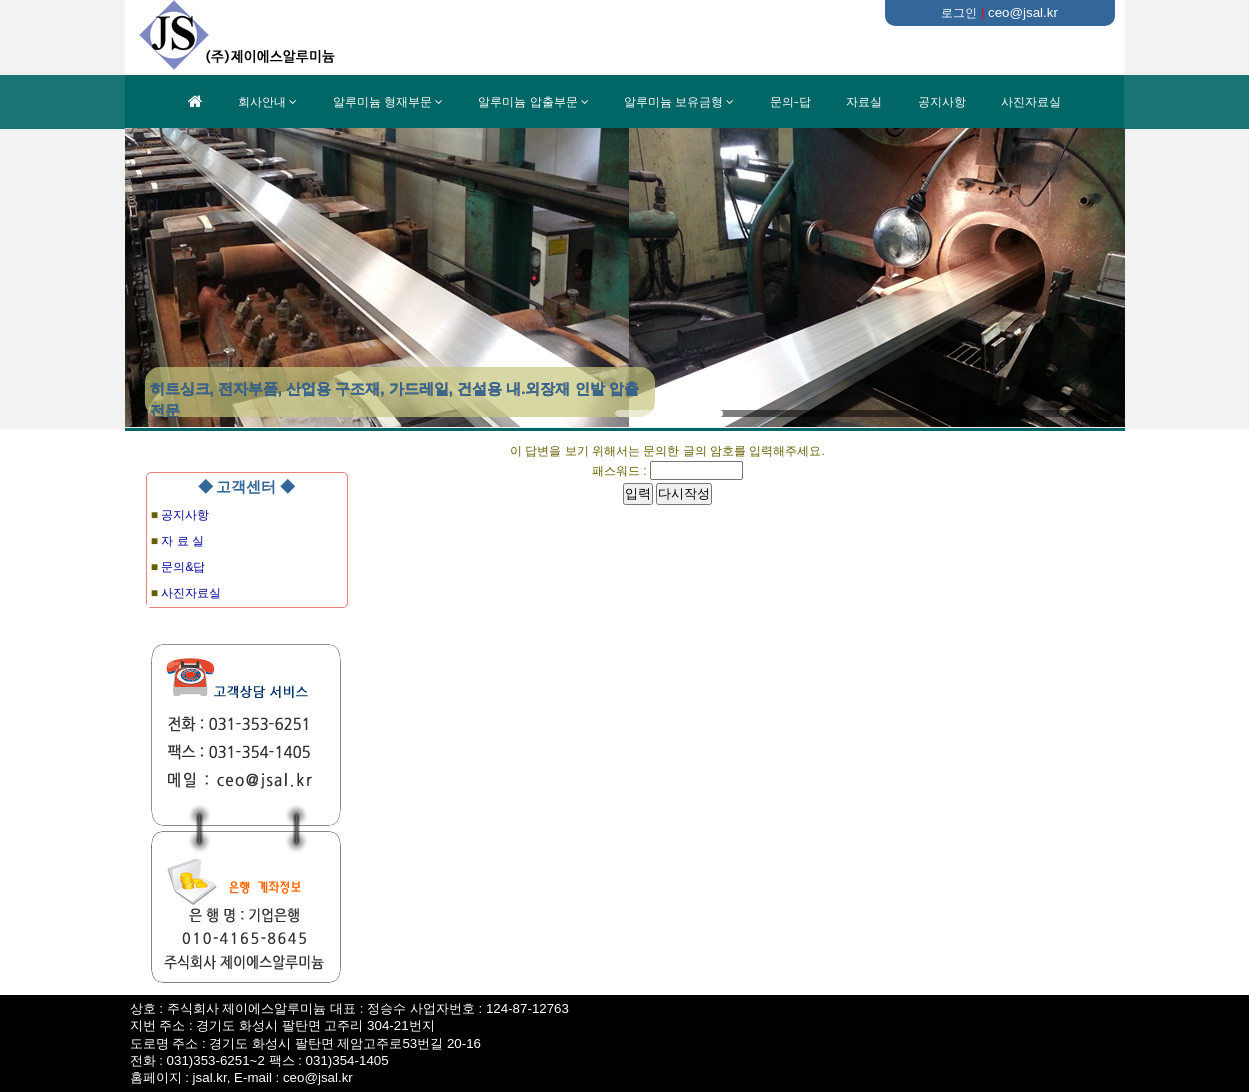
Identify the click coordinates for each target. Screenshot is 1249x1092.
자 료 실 (182, 541)
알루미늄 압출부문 (527, 101)
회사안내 (262, 101)
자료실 (864, 101)
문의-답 (790, 101)
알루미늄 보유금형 (673, 101)
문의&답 (183, 567)
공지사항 (942, 101)
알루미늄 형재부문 (382, 101)
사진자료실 (1031, 101)
